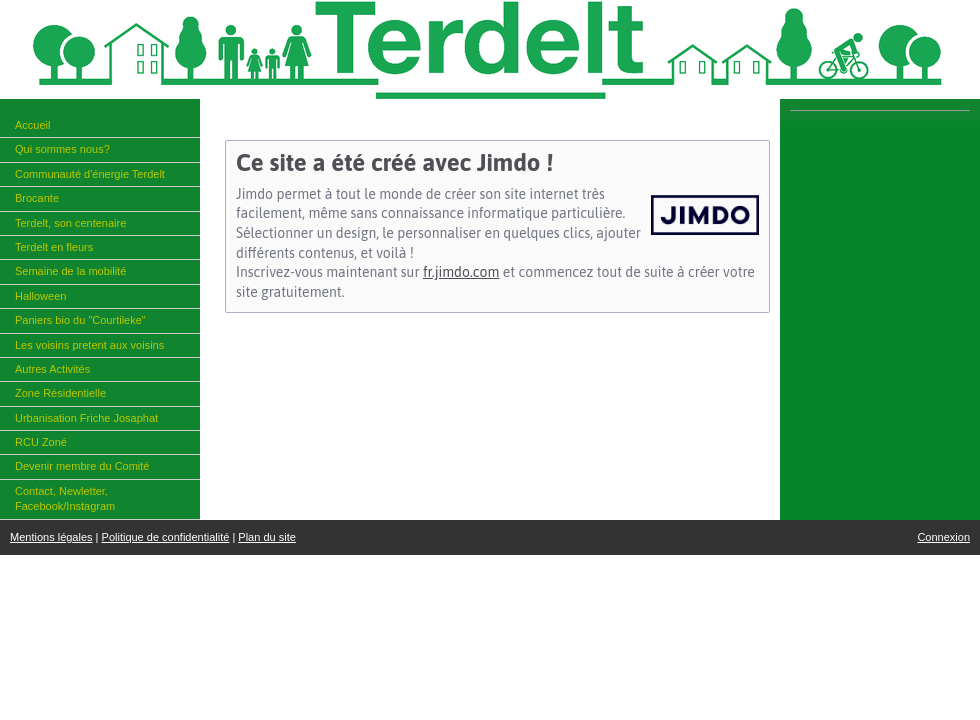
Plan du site (266, 537)
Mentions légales (51, 537)
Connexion (943, 537)
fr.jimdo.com (461, 272)
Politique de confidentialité (166, 537)
